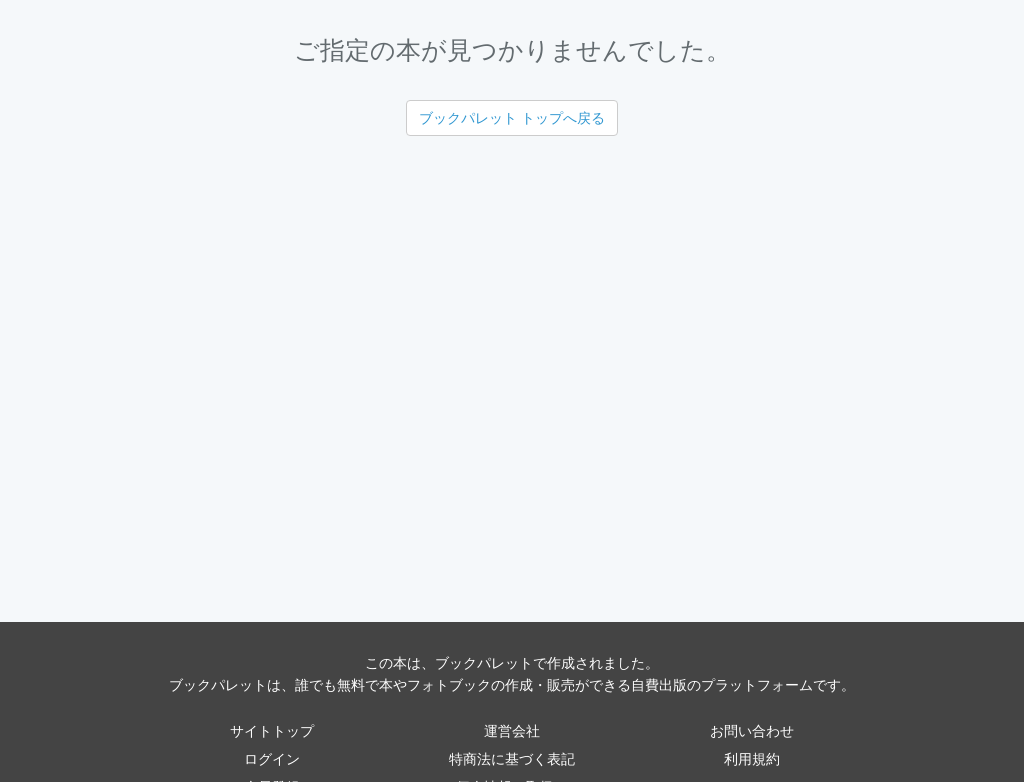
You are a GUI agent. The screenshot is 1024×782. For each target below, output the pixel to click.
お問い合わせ (752, 731)
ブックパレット (484, 663)
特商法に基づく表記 (512, 759)
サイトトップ (272, 731)
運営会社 (512, 731)
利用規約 (752, 759)
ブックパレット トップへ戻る (512, 118)
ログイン (272, 759)
